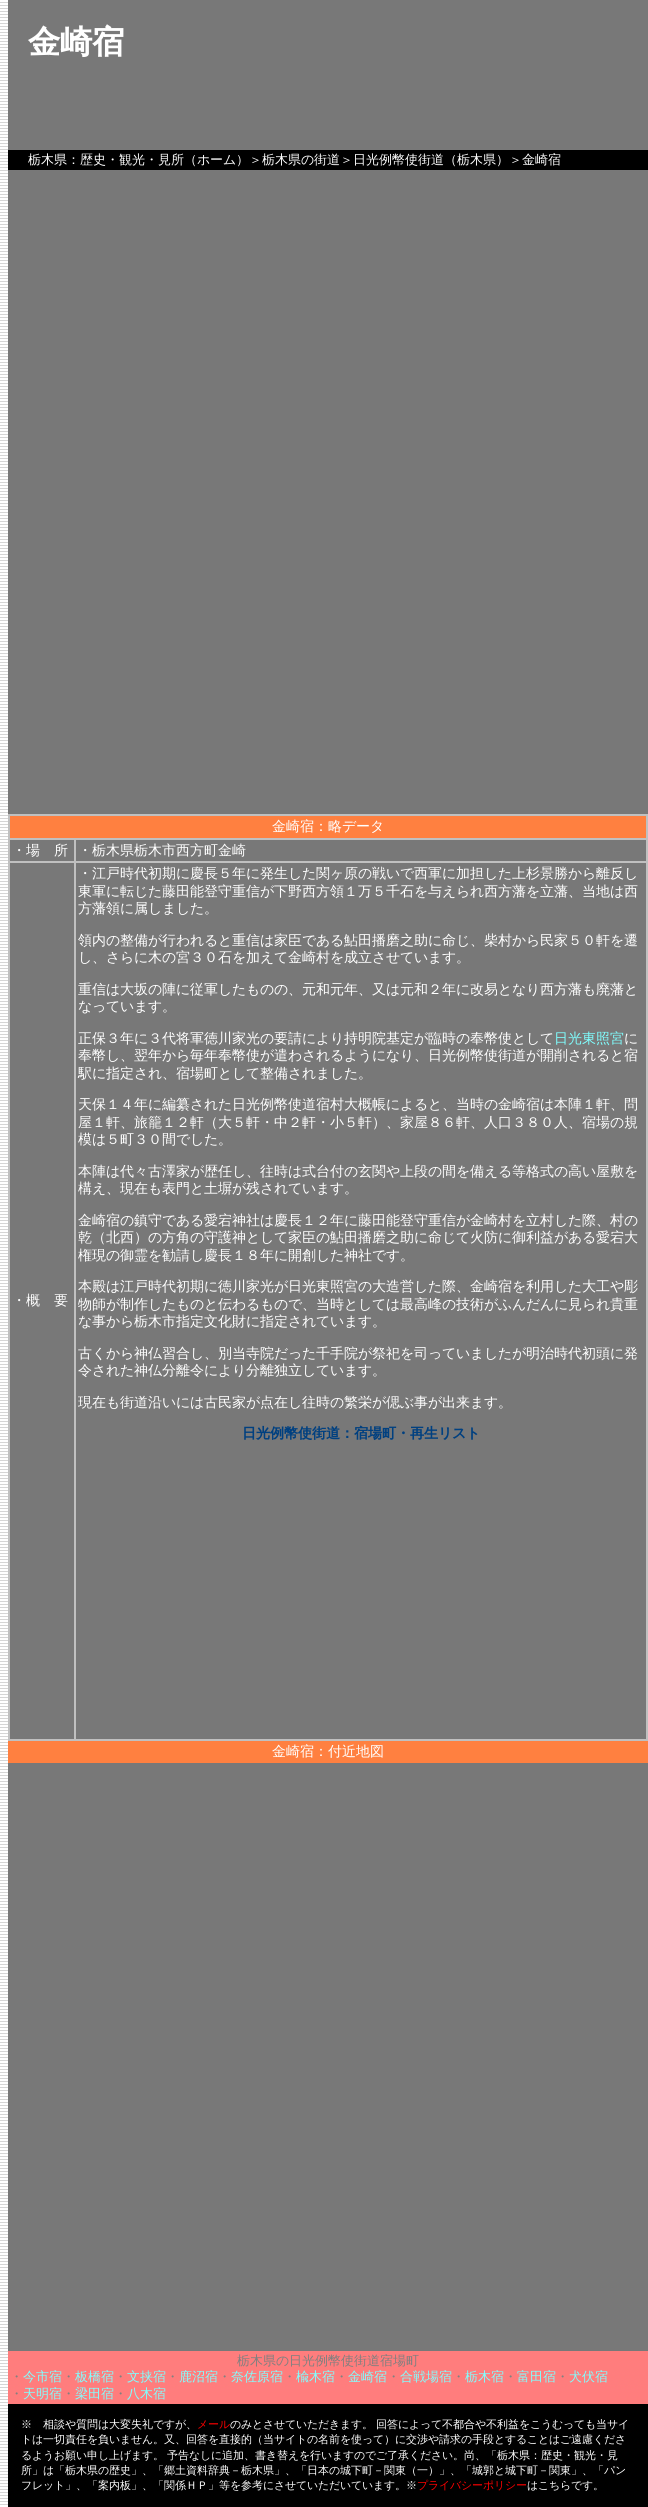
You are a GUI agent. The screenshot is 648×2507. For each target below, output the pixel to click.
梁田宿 (94, 2393)
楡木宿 (315, 2376)
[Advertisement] (328, 674)
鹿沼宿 (198, 2376)
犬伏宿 (588, 2376)
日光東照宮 (589, 1038)
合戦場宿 (426, 2376)
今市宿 (42, 2376)
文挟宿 (146, 2376)
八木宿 (146, 2393)
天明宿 (42, 2393)
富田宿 (536, 2376)
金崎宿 (367, 2376)
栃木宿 (484, 2376)
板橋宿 (94, 2376)
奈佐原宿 (257, 2376)
